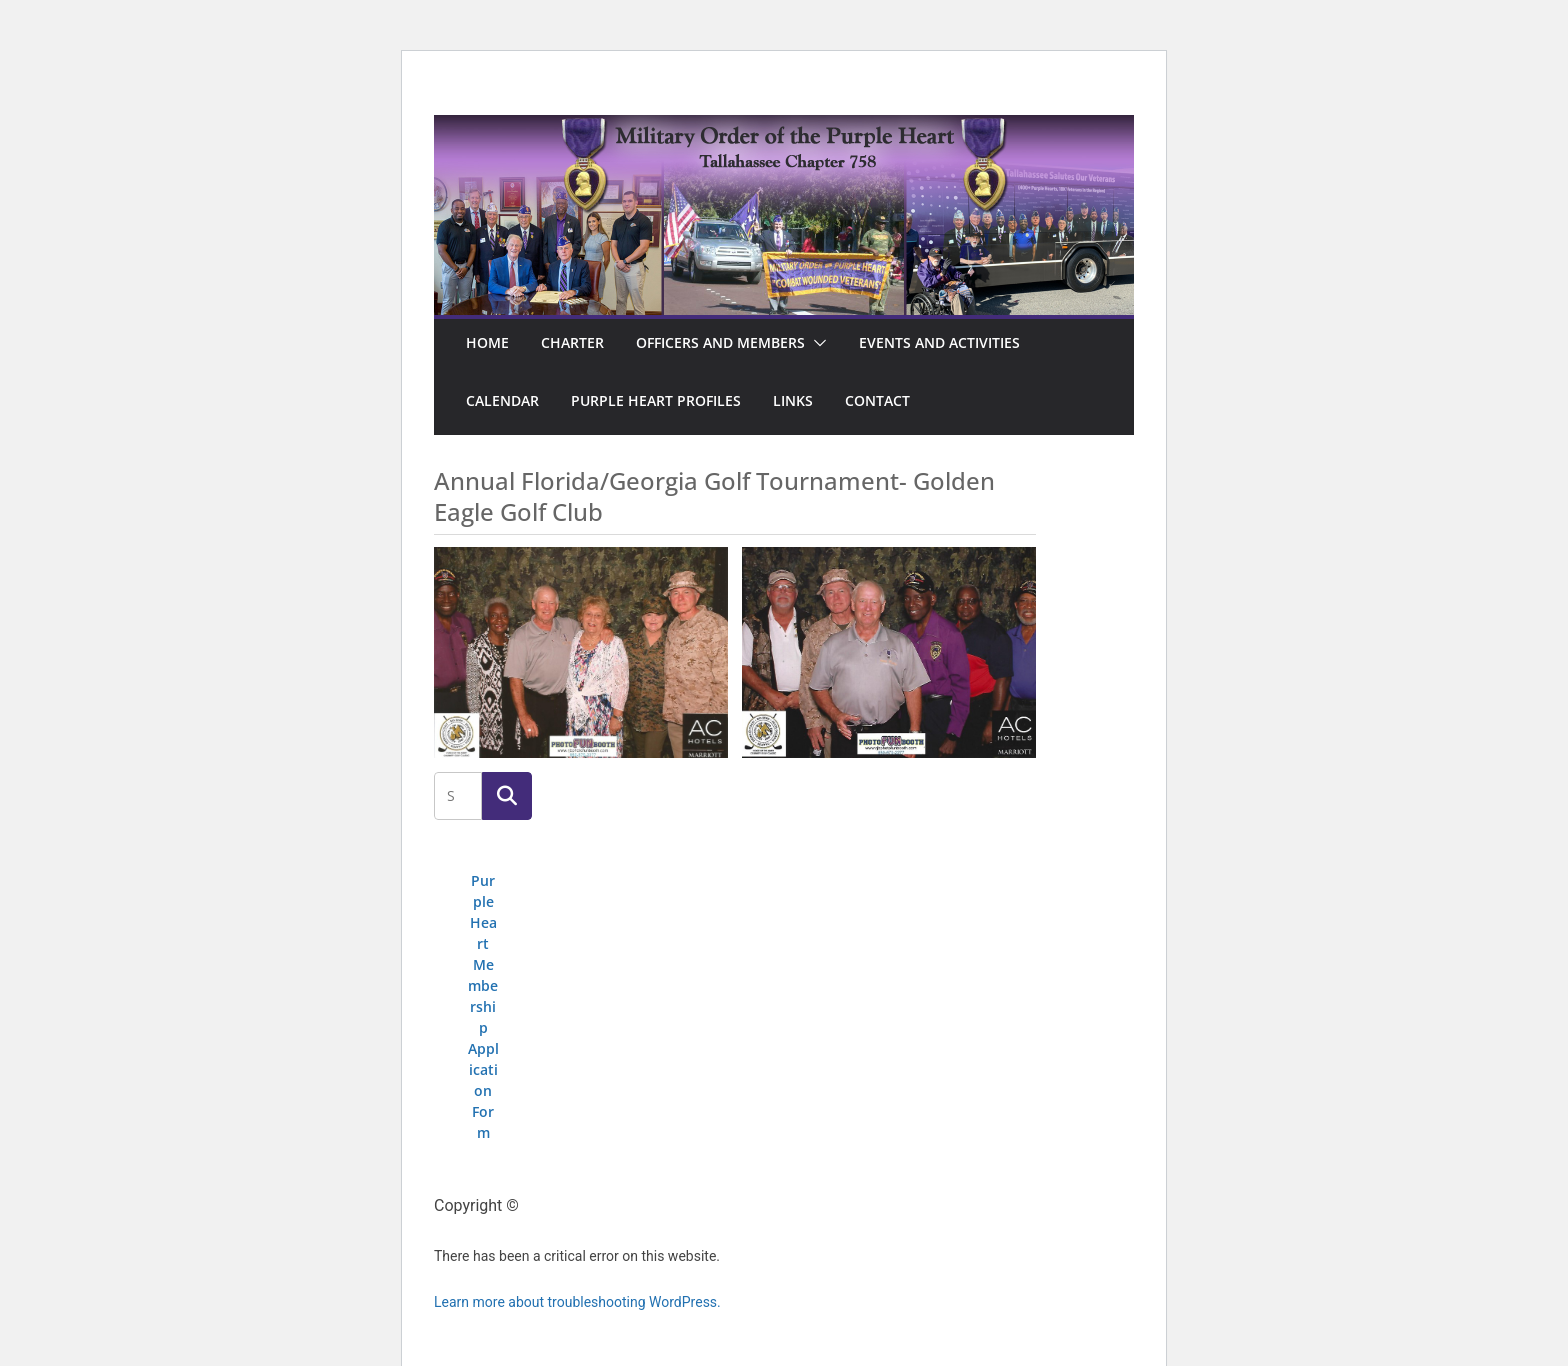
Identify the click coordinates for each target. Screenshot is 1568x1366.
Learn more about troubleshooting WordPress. (577, 1302)
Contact (877, 400)
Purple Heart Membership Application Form (483, 1006)
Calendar (502, 400)
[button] (816, 343)
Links (793, 400)
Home (487, 342)
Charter (572, 342)
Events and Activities (939, 342)
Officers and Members (720, 342)
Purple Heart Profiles (656, 400)
